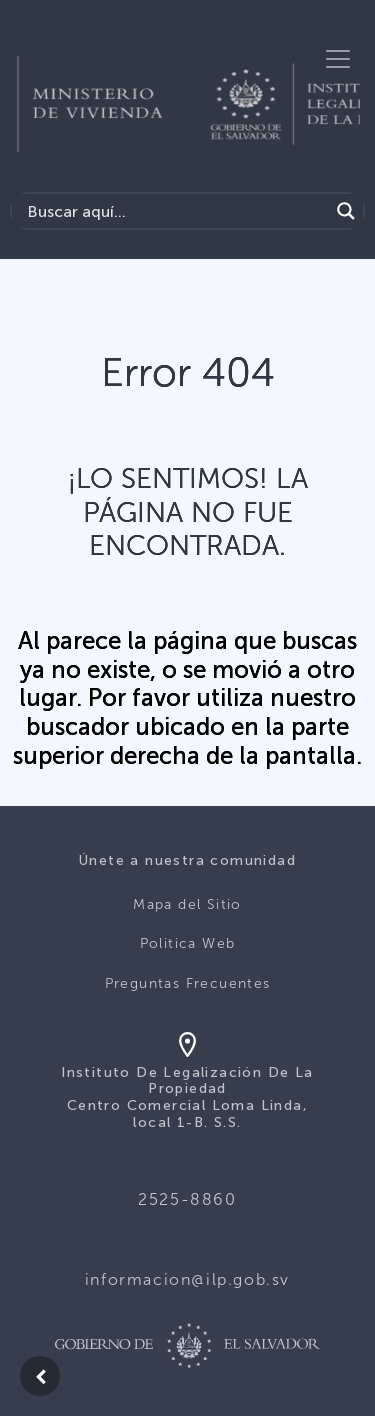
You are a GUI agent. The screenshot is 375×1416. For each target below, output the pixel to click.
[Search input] (175, 211)
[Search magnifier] (346, 211)
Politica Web (188, 943)
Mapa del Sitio (187, 904)
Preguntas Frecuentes (188, 983)
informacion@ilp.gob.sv (187, 1279)
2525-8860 (187, 1199)
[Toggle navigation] (338, 59)
